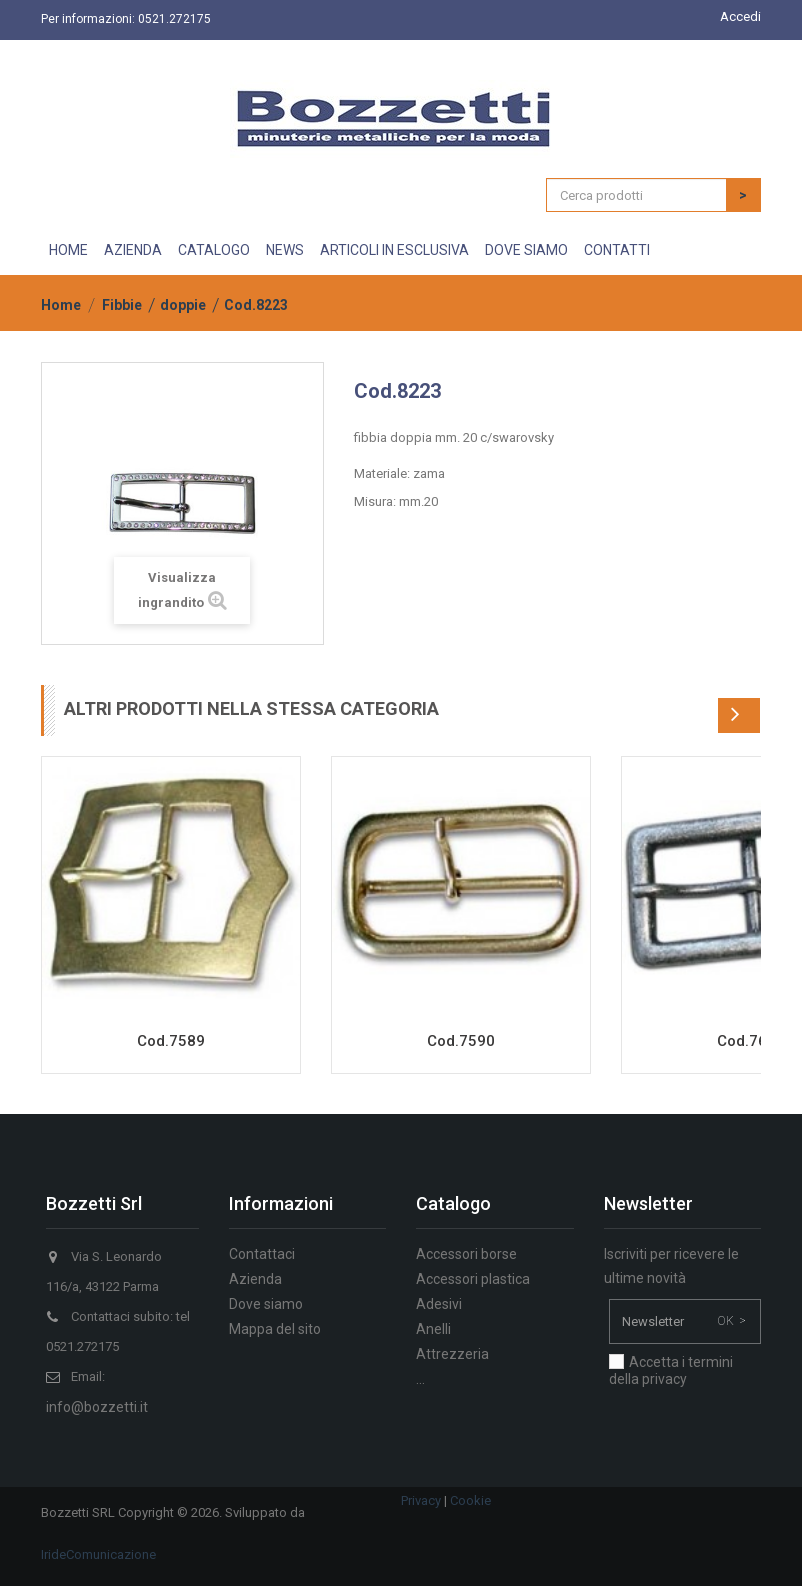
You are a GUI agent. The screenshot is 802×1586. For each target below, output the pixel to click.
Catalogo (214, 250)
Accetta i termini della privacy (671, 1370)
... (420, 1379)
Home (68, 250)
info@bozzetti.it (97, 1407)
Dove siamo (526, 250)
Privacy (421, 1500)
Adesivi (439, 1304)
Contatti (617, 250)
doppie (183, 305)
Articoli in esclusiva (394, 250)
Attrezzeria (452, 1354)
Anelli (433, 1329)
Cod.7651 (751, 1041)
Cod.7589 (171, 1041)
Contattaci (262, 1254)
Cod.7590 (461, 1041)
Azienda (133, 250)
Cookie (470, 1500)
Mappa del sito (275, 1329)
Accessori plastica (473, 1279)
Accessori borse (466, 1254)
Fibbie (122, 305)
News (285, 250)
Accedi (740, 16)
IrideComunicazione (98, 1554)
